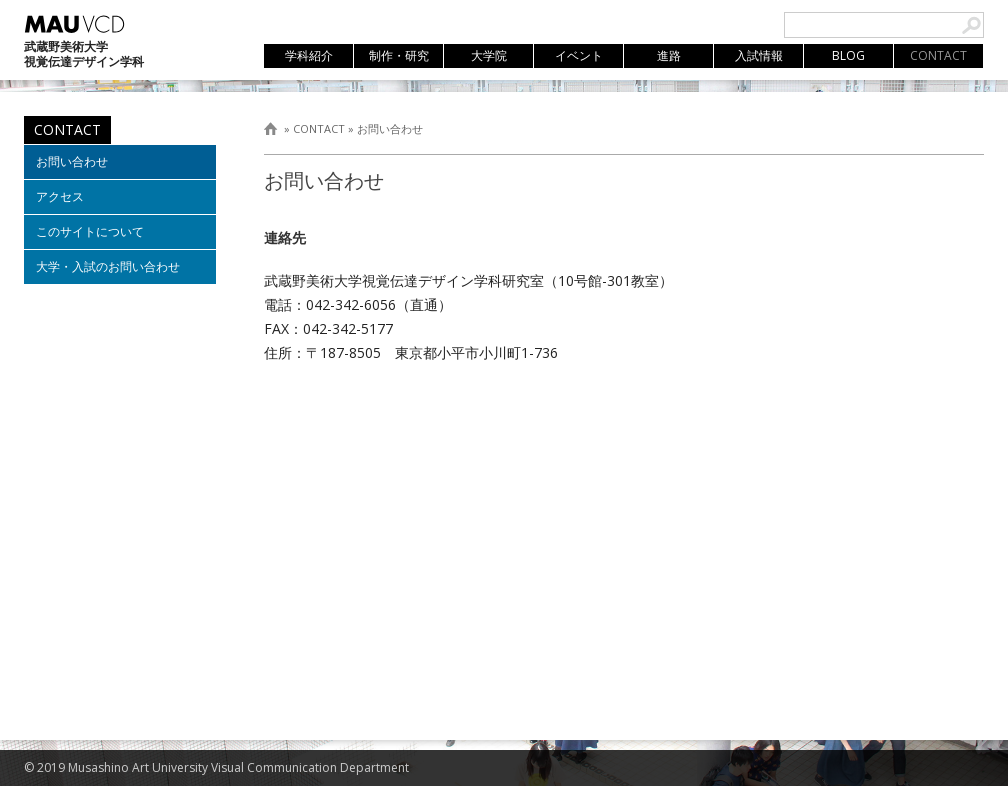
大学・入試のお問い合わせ (108, 266)
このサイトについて (90, 231)
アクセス (60, 196)
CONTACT (319, 128)
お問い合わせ (390, 128)
